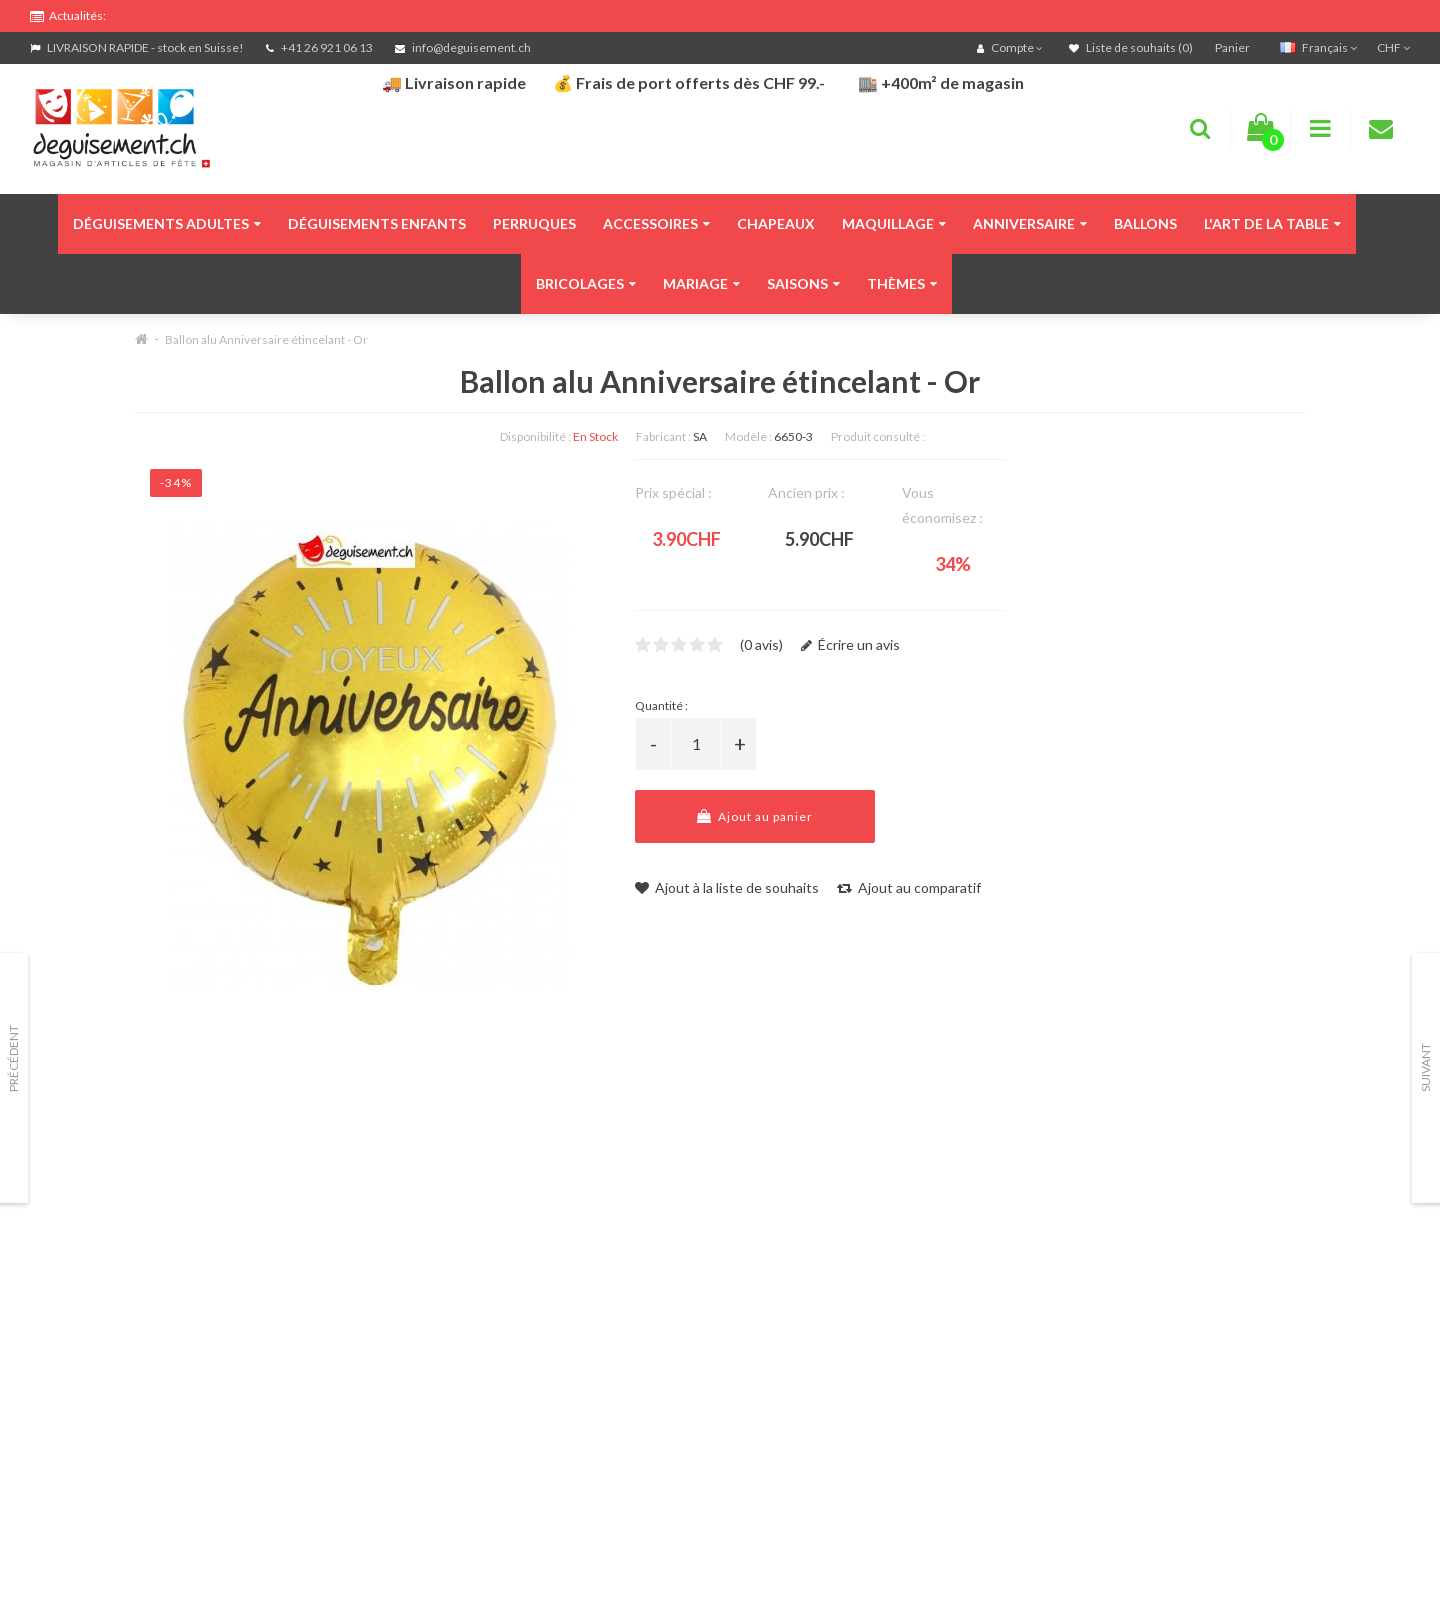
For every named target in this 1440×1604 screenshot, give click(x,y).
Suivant (1425, 1067)
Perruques (534, 223)
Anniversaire (1030, 223)
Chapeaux (776, 223)
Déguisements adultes (167, 223)
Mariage (701, 283)
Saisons (803, 283)
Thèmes (902, 283)
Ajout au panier (755, 816)
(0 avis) (761, 644)
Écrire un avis (850, 644)
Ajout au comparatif (909, 887)
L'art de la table (1272, 223)
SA (700, 436)
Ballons (1145, 223)
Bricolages (586, 283)
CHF (1393, 47)
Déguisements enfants (377, 223)
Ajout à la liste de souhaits (727, 887)
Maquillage (894, 223)
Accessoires (656, 223)
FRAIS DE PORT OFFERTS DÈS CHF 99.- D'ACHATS (211, 12)
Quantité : (661, 705)
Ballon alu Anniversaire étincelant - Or (266, 339)
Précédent (13, 1058)
